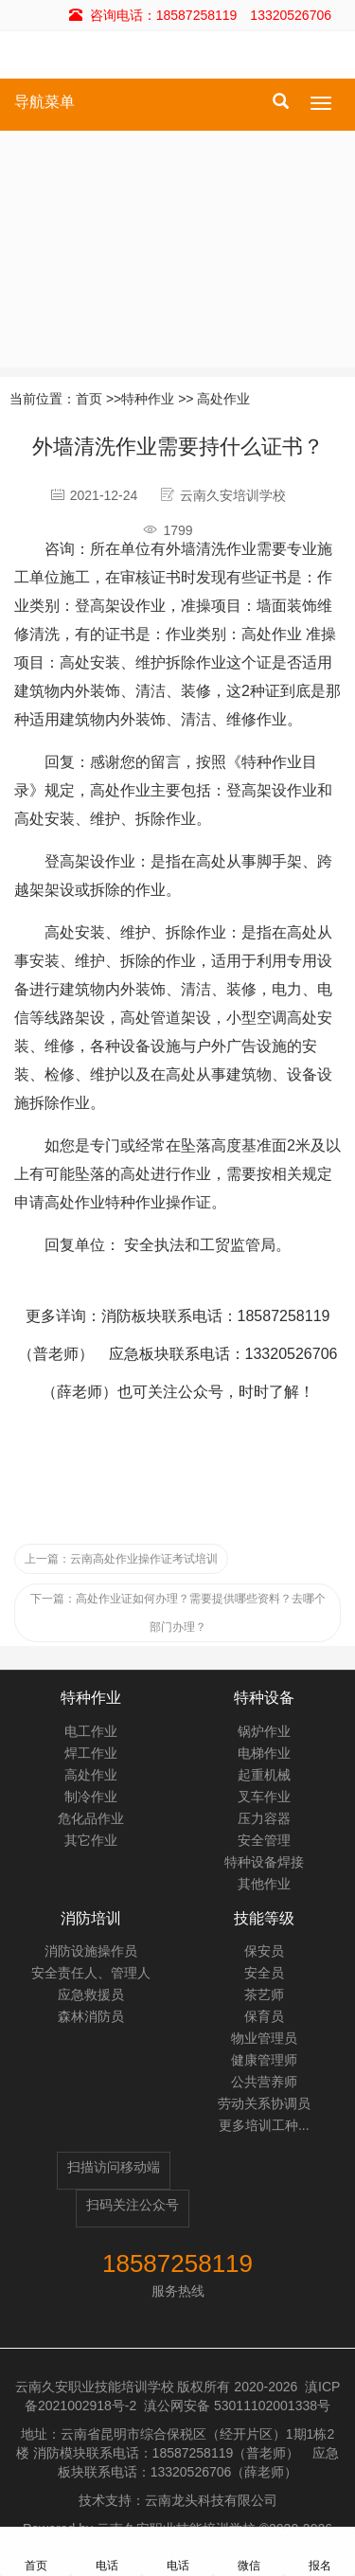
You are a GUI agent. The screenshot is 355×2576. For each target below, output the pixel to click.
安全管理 (264, 1840)
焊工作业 (90, 1753)
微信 (249, 2551)
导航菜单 (44, 102)
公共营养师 (264, 2081)
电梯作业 (264, 1753)
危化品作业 (91, 1818)
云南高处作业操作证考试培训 (121, 1558)
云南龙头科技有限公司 (211, 2500)
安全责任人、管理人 (91, 1972)
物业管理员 (264, 2038)
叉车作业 (264, 1796)
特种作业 (147, 398)
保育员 (264, 2016)
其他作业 (264, 1883)
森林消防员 (91, 2016)
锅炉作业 (264, 1731)
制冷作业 (90, 1796)
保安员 (264, 1951)
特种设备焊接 (264, 1861)
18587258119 (177, 2263)
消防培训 (91, 1918)
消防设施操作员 (90, 1951)
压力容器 (264, 1818)
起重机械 (264, 1774)
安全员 (264, 1972)
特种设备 (264, 1698)
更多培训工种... (264, 2125)
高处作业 (223, 398)
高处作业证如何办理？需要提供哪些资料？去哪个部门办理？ (178, 1613)
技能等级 (264, 1918)
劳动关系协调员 (264, 2103)
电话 (107, 2551)
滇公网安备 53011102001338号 (237, 2405)
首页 (89, 398)
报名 (320, 2551)
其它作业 (90, 1840)
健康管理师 (264, 2059)
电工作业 (90, 1731)
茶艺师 (264, 1994)
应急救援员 (91, 1994)
